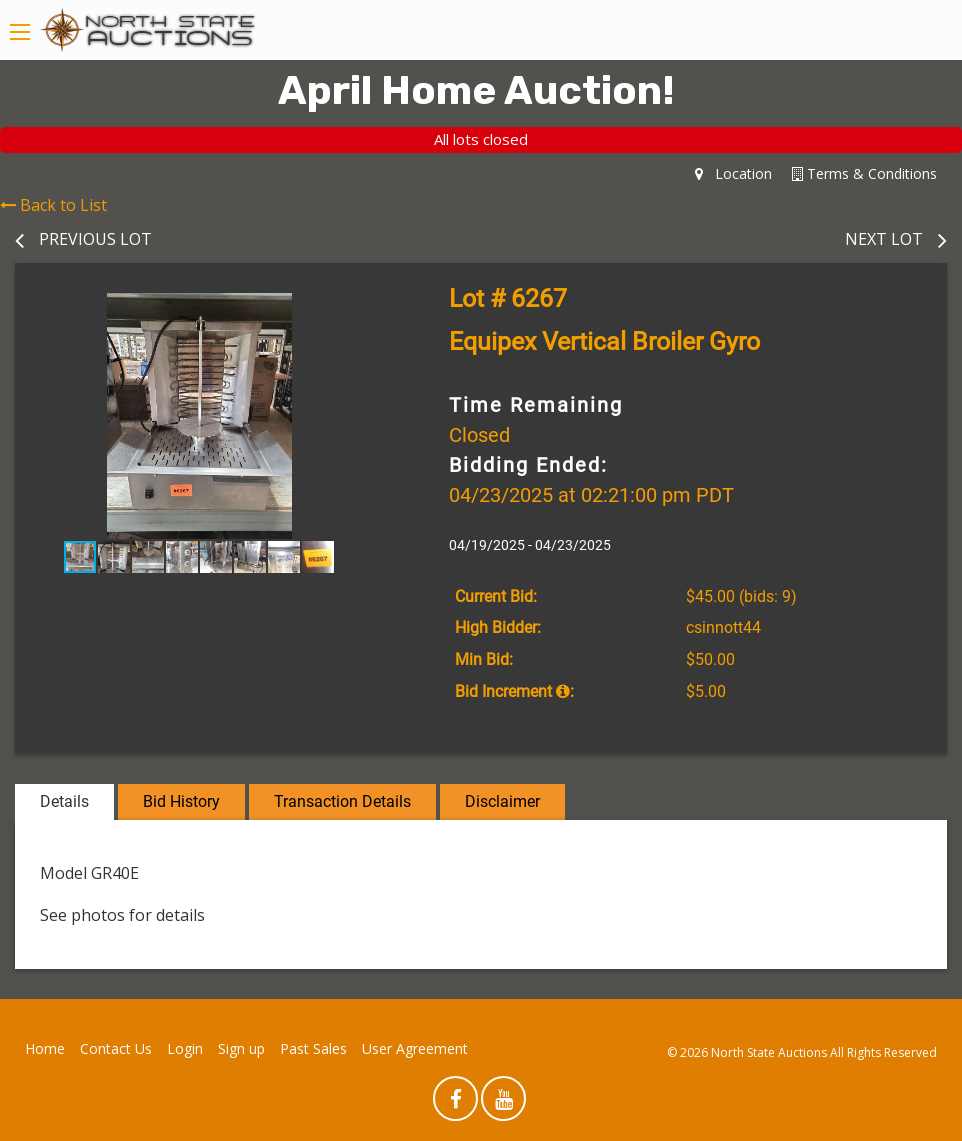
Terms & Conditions (864, 173)
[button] (366, 311)
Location (733, 173)
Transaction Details (342, 801)
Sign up (241, 1048)
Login (185, 1048)
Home (45, 1048)
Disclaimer (502, 801)
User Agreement (415, 1048)
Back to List (53, 205)
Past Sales (313, 1048)
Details (64, 801)
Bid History (181, 801)
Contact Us (116, 1048)
